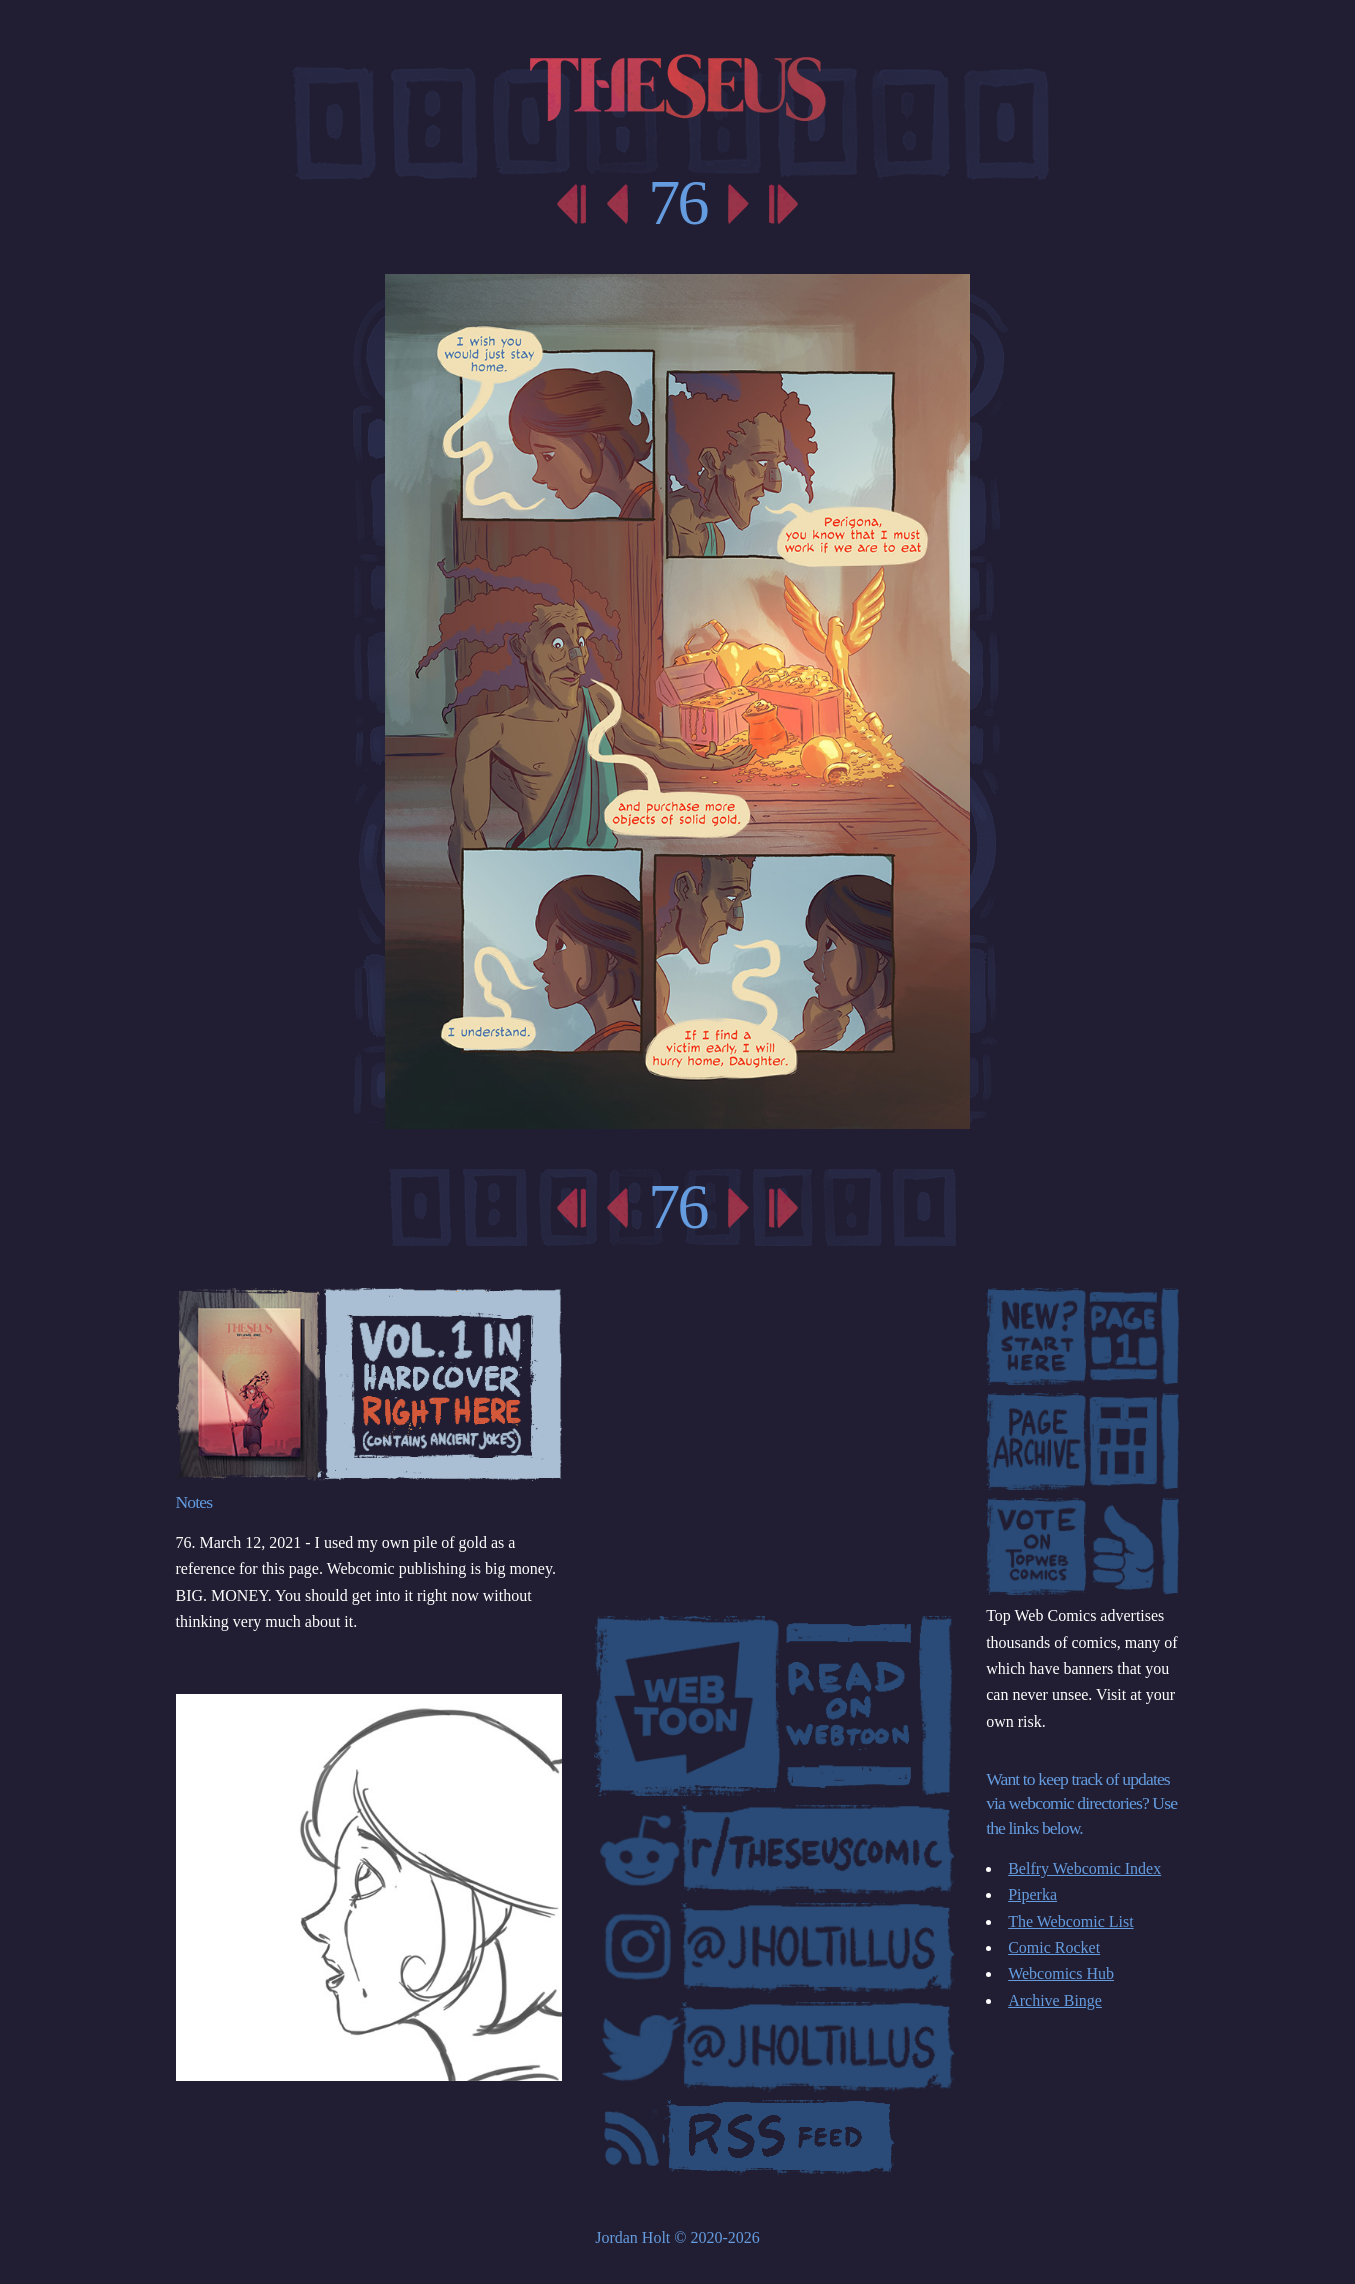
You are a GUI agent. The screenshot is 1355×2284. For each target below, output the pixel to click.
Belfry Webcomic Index (1084, 1868)
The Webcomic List (1071, 1921)
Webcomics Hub (1061, 1973)
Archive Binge (1055, 2000)
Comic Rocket (1054, 1947)
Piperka (1032, 1894)
